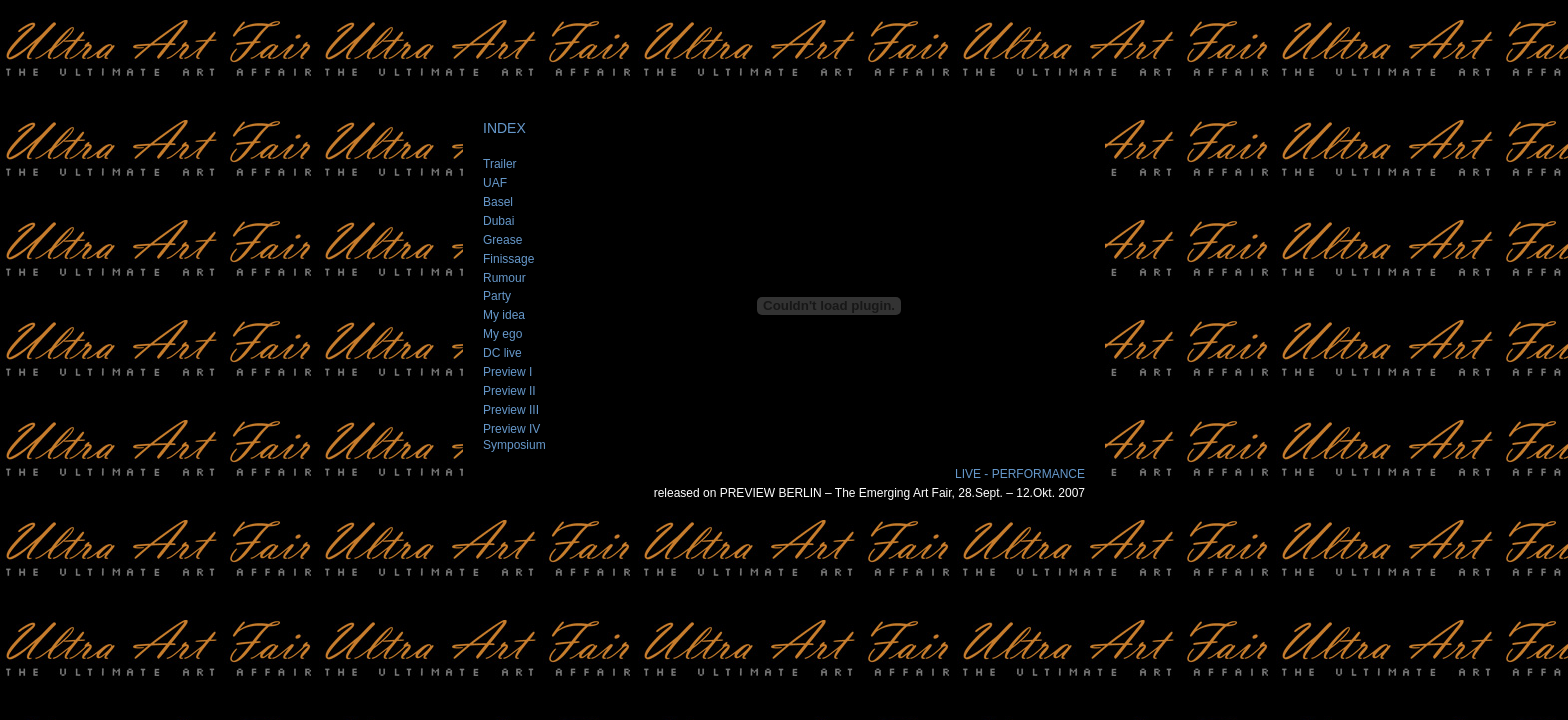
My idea (504, 315)
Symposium (514, 445)
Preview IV (511, 429)
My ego (502, 334)
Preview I (507, 372)
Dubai (498, 221)
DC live (502, 353)
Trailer (500, 164)
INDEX (504, 128)
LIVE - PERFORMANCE (1020, 474)
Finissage (508, 259)
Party (497, 296)
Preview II (509, 391)
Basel (498, 202)
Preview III (511, 410)
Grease (502, 240)
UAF (495, 183)
